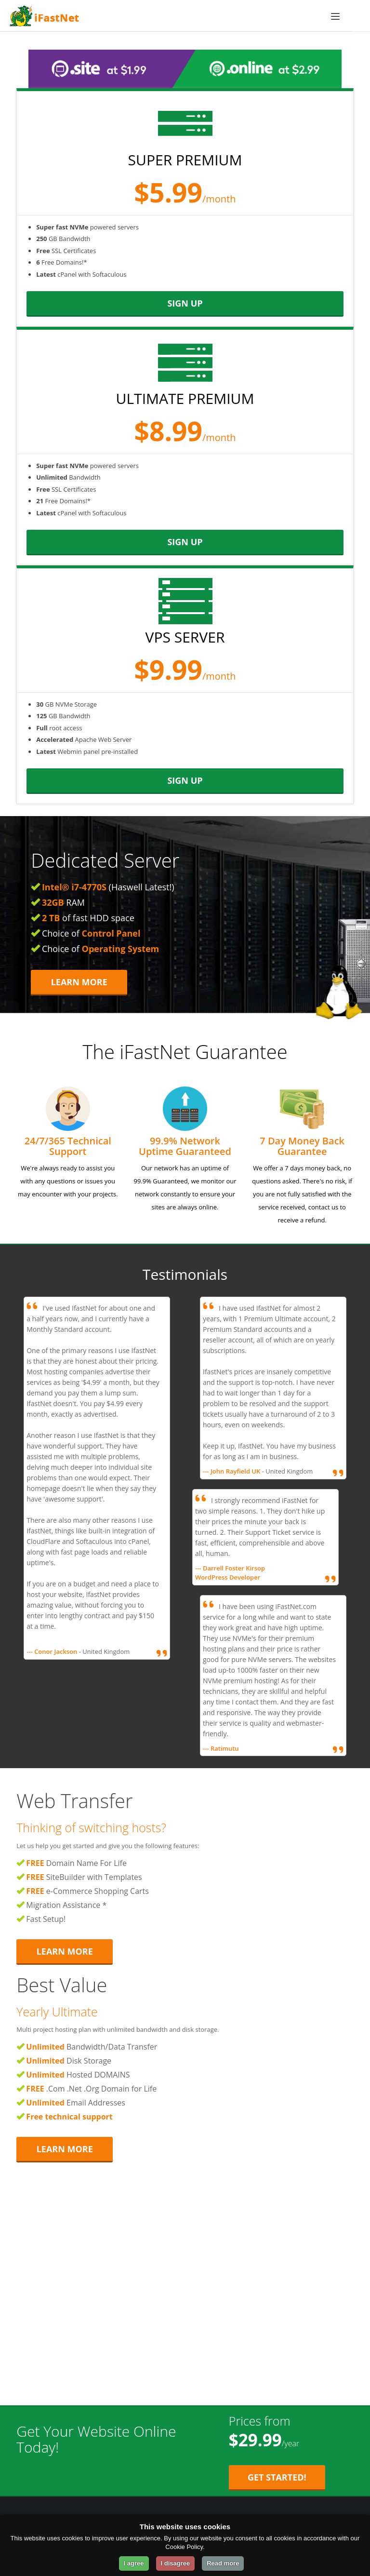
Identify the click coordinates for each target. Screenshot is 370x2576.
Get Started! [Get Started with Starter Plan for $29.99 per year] (277, 2477)
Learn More (79, 982)
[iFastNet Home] (178, 16)
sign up (184, 303)
